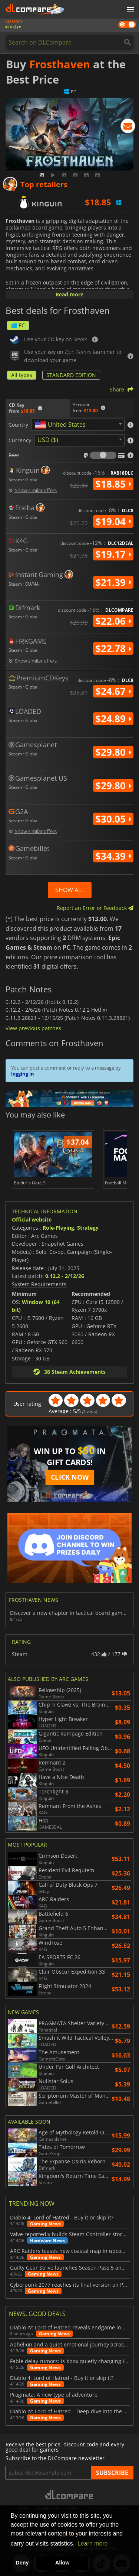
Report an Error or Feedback (95, 907)
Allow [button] (62, 2563)
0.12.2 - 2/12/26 (64, 1275)
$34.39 (113, 856)
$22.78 (113, 648)
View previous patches (33, 1028)
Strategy (88, 1227)
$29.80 (113, 752)
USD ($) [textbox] (47, 440)
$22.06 (113, 621)
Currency (20, 440)
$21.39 (113, 582)
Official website (32, 1219)
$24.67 (113, 691)
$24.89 (113, 718)
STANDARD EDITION (71, 374)
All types (21, 374)
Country (18, 424)
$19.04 (113, 521)
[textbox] (62, 425)
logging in (22, 1073)
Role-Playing (58, 1227)
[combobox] (78, 425)
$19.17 (113, 554)
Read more (69, 294)
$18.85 (113, 484)
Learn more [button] (92, 2543)
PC (18, 325)
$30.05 (113, 819)
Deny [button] (22, 2563)
